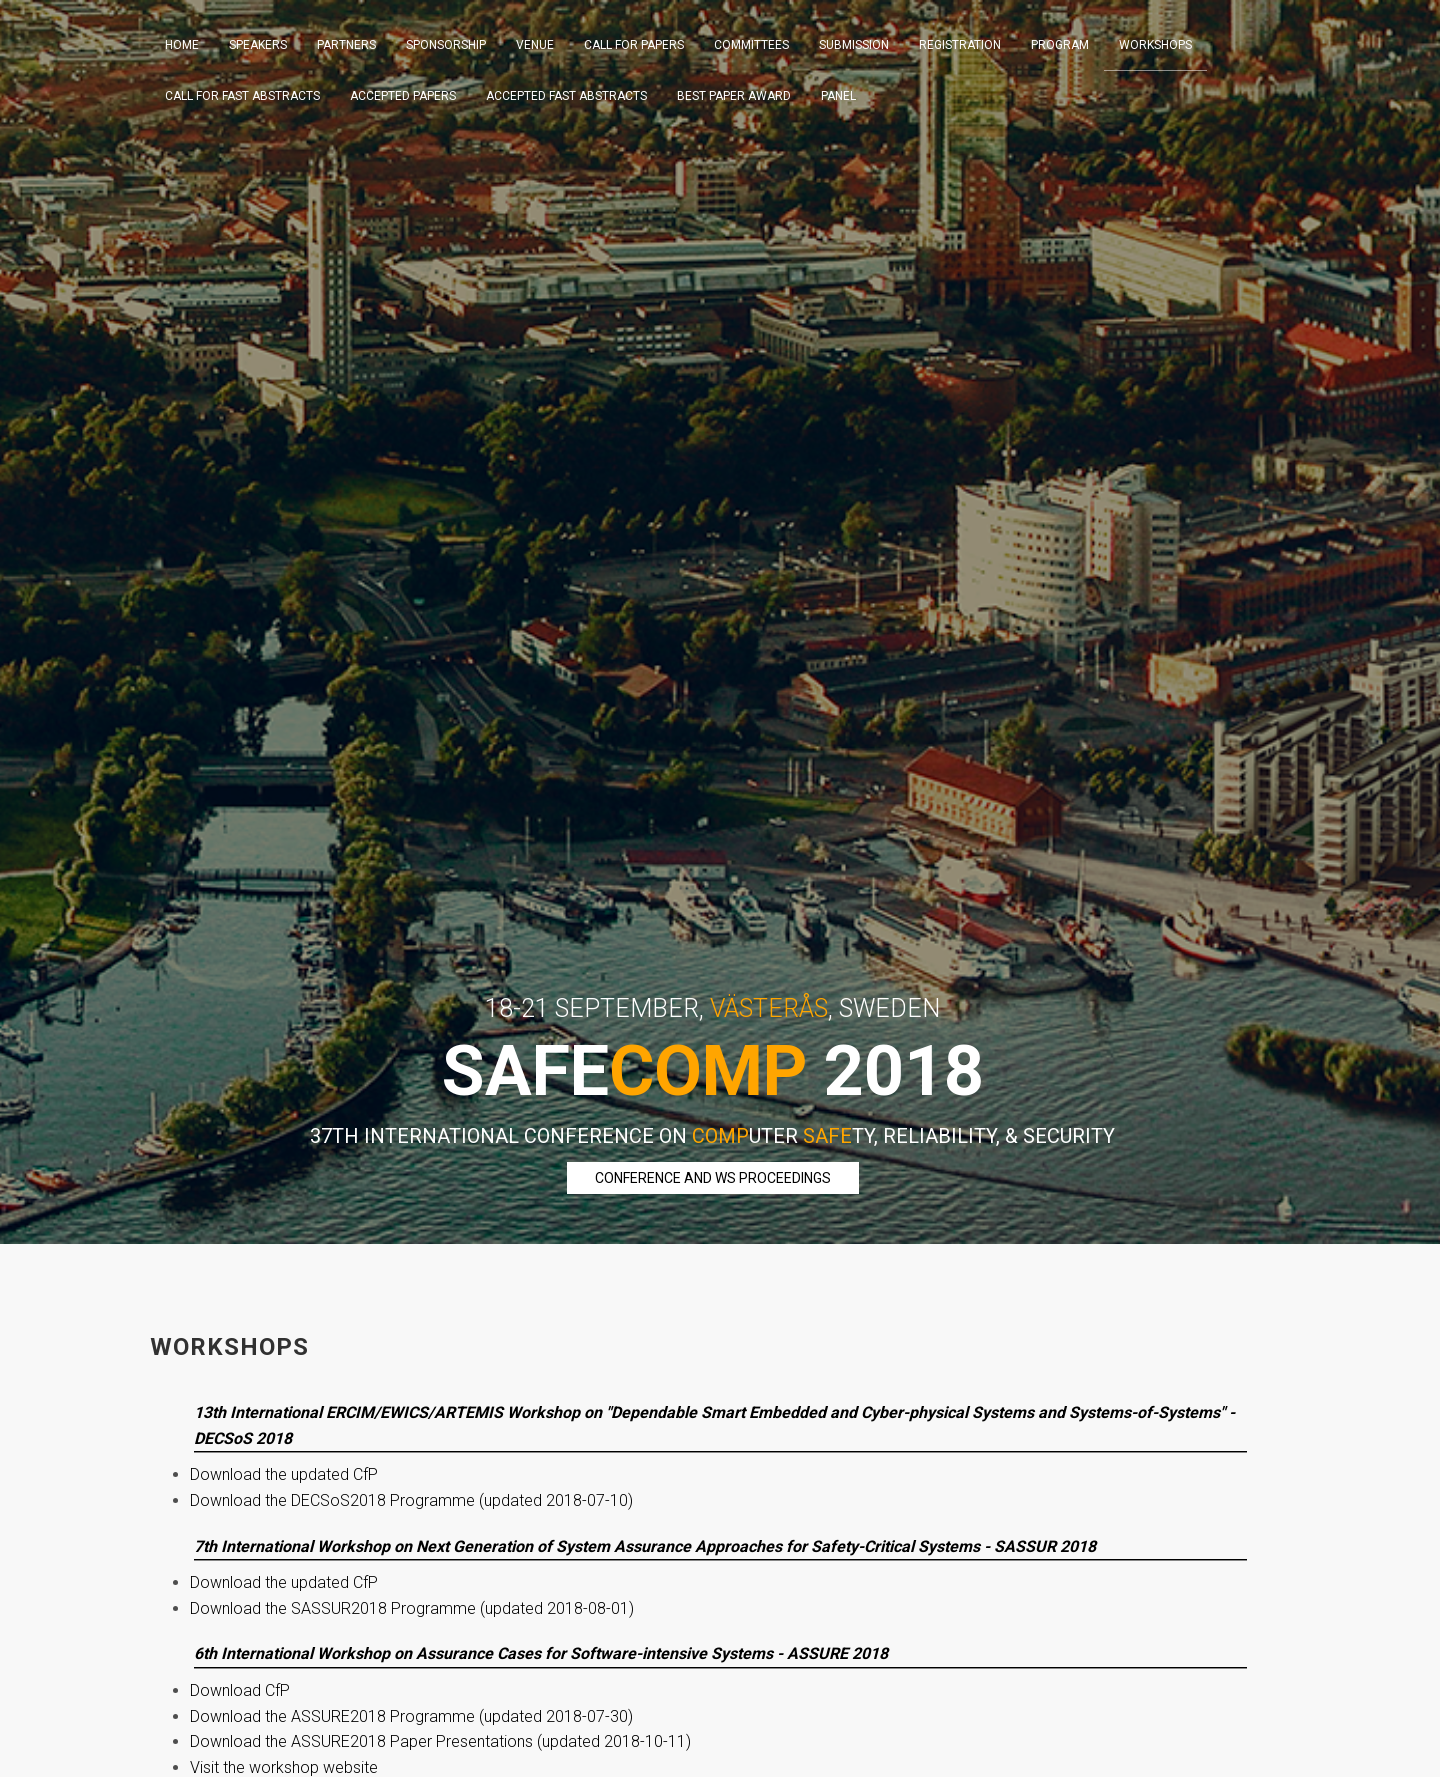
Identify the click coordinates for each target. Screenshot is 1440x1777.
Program (1060, 45)
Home (182, 45)
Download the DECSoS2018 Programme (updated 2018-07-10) (411, 1500)
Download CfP (240, 1690)
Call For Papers (634, 45)
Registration (960, 45)
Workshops (1155, 45)
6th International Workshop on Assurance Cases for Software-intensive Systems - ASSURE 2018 (541, 1653)
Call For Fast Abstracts (242, 96)
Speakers (258, 45)
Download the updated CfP (284, 1474)
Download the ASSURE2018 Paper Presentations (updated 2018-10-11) (440, 1741)
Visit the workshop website (284, 1767)
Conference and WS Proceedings (713, 1178)
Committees (751, 45)
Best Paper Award (734, 96)
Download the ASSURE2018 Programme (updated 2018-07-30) (411, 1716)
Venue (535, 45)
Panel (838, 96)
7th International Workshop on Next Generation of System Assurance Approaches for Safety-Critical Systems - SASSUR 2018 (645, 1546)
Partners (346, 45)
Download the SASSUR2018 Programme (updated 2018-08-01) (412, 1608)
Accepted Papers (403, 96)
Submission (854, 45)
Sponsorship (446, 45)
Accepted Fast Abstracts (566, 96)
